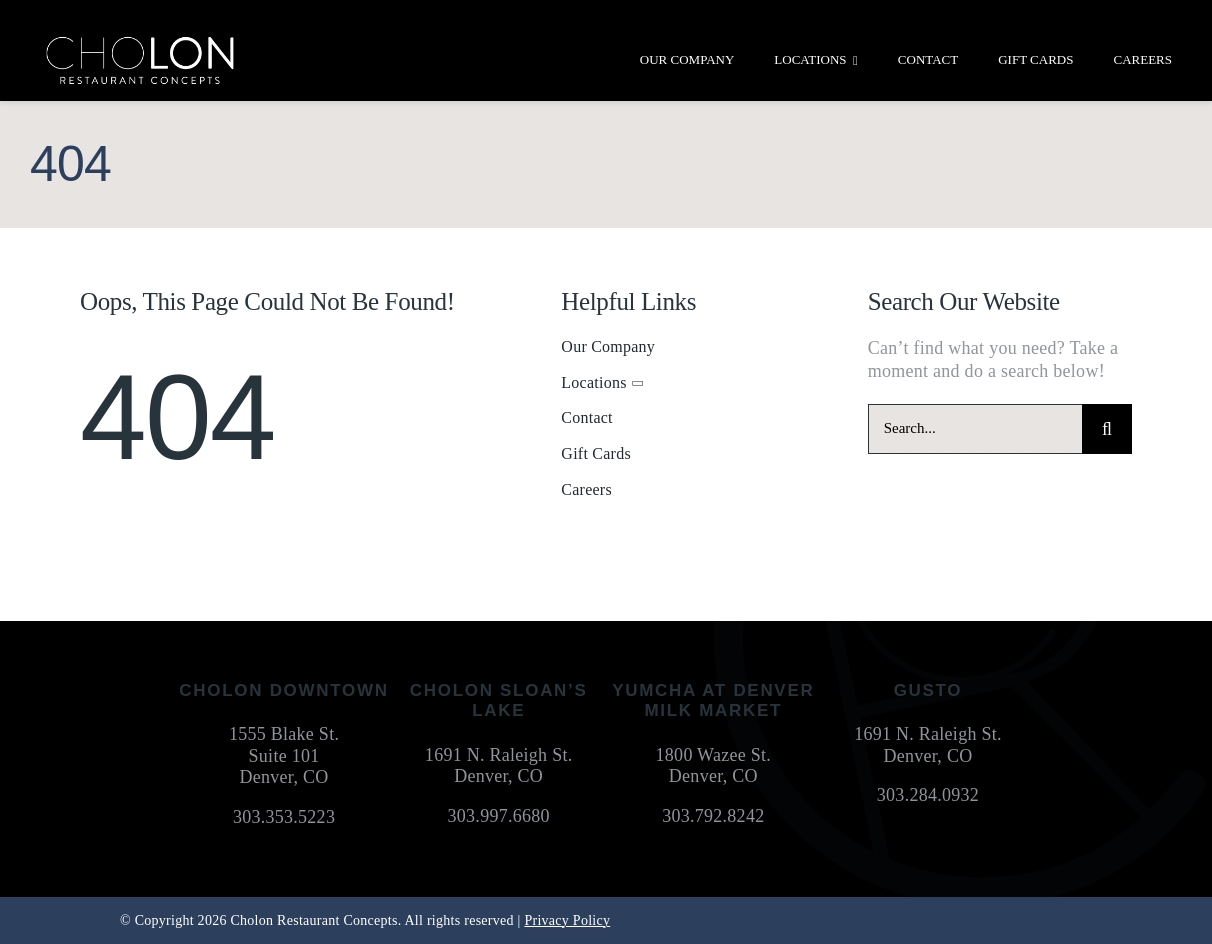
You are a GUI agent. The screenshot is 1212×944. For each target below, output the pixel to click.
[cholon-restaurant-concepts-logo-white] (140, 44)
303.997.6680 (499, 816)
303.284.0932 (928, 795)
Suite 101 (284, 756)
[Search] (1107, 429)
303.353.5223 (284, 817)
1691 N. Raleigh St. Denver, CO (499, 766)
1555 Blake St (282, 734)
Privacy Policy (567, 920)
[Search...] (975, 429)
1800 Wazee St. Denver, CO (713, 766)
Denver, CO (284, 777)
